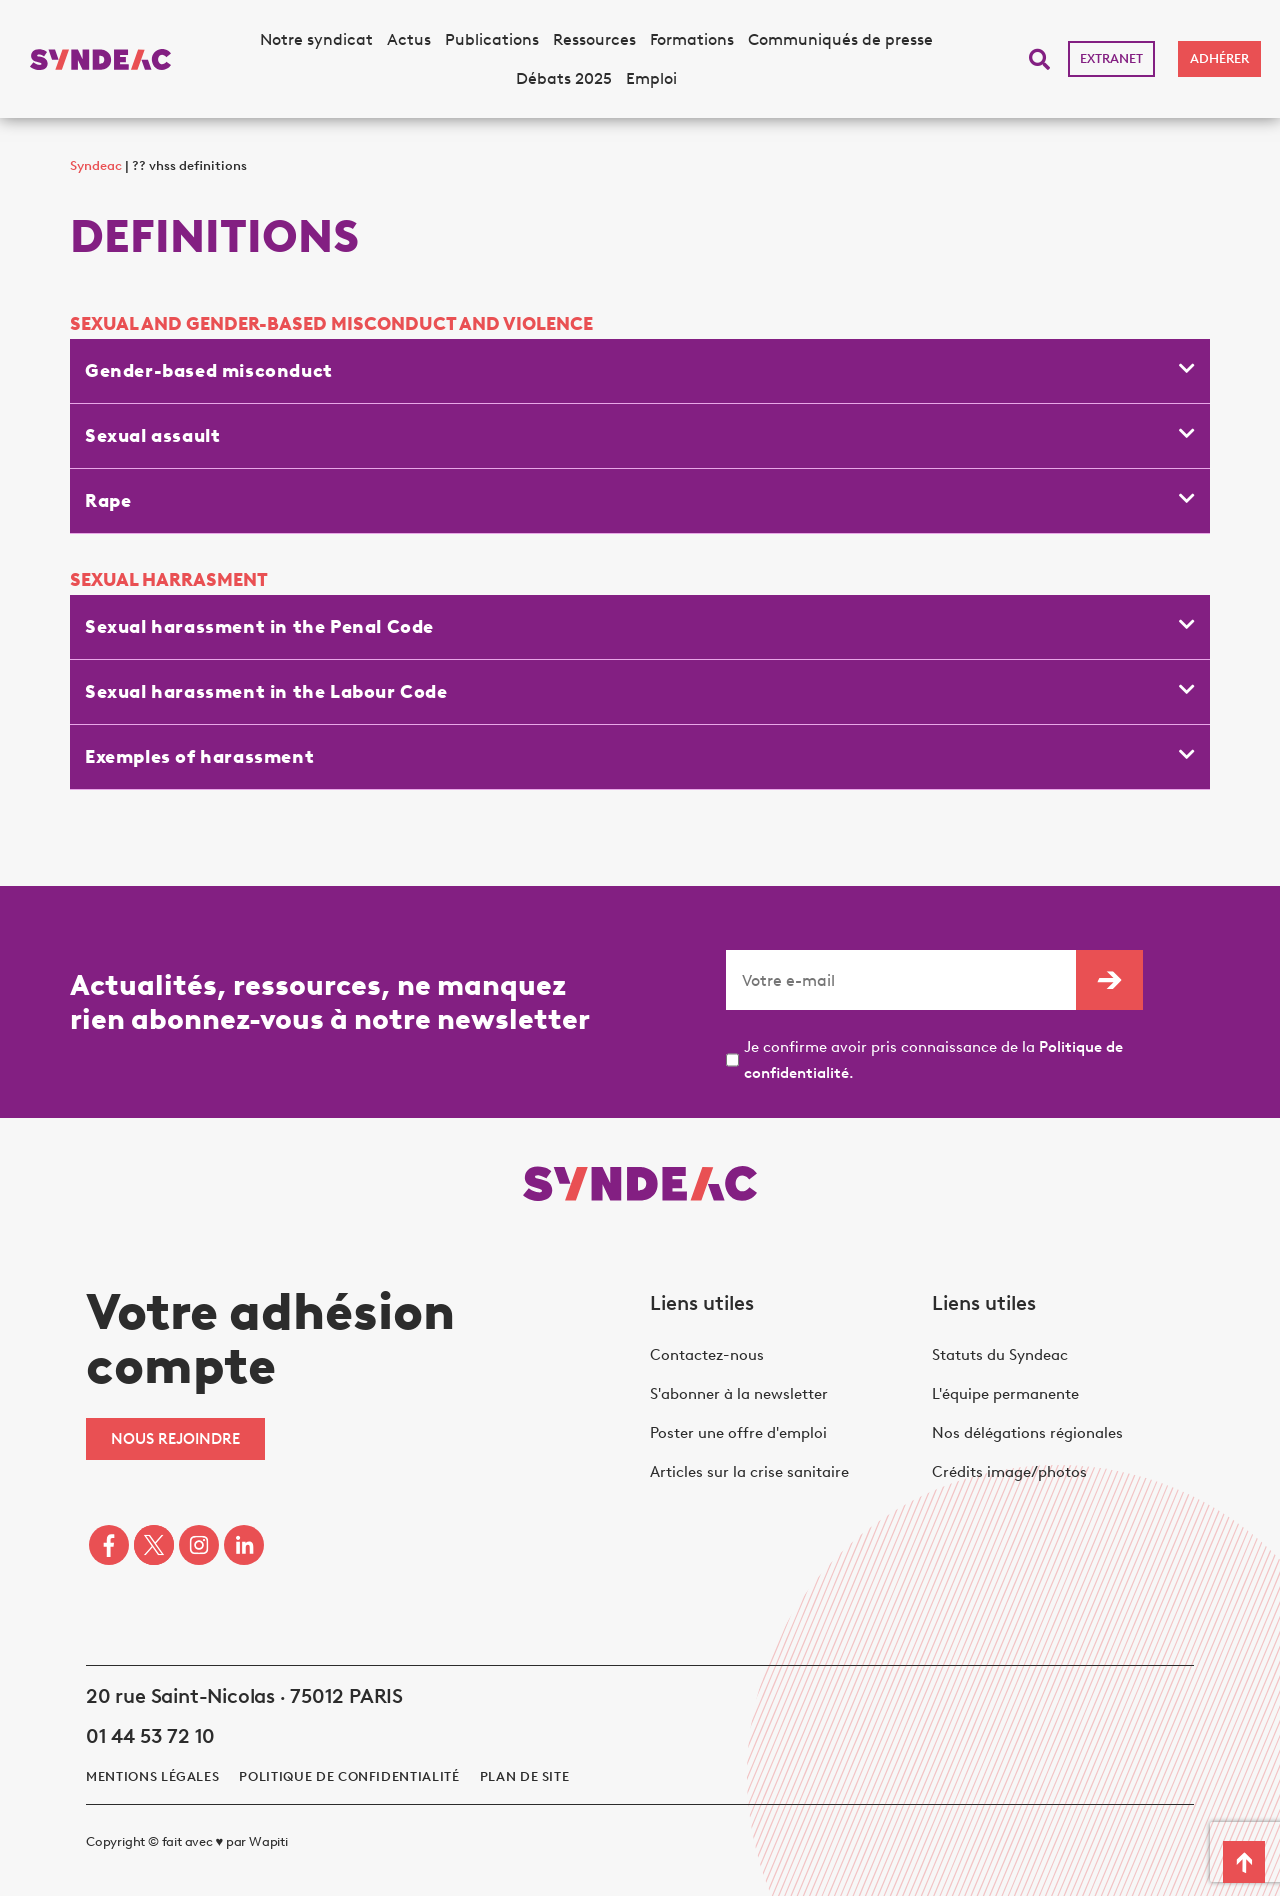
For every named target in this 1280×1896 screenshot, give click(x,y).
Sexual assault (152, 436)
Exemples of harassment (199, 757)
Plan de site (525, 1776)
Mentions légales (152, 1776)
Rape (108, 501)
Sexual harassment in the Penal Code (259, 627)
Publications (492, 39)
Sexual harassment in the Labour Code (266, 692)
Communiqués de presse (840, 39)
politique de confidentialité (349, 1776)
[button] (1039, 59)
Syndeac (96, 165)
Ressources (594, 39)
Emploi (651, 78)
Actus (409, 39)
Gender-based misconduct (209, 371)
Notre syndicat (316, 39)
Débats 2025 (564, 78)
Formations (692, 39)
